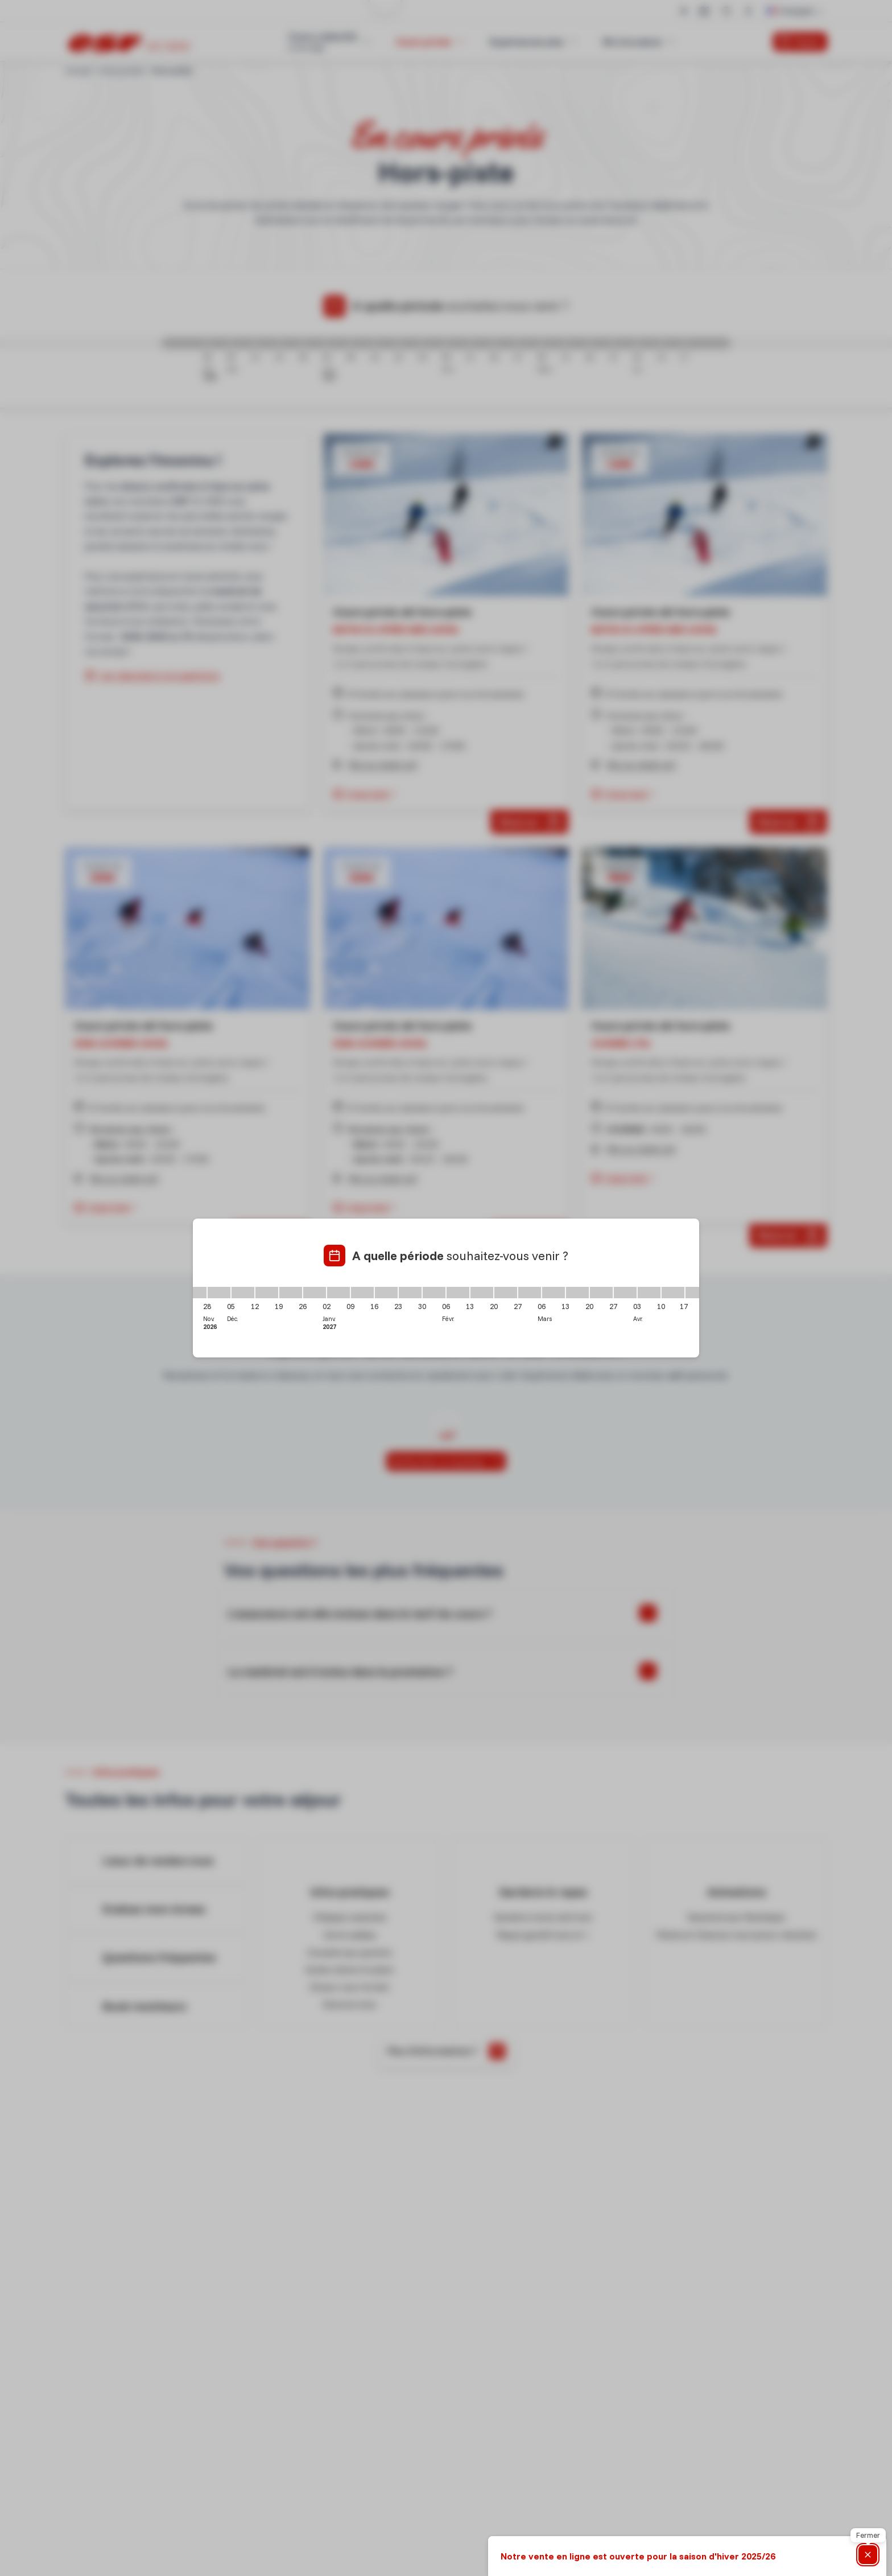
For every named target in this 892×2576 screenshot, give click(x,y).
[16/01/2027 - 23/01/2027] (386, 1292)
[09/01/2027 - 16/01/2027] (362, 1292)
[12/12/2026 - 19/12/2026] (266, 1292)
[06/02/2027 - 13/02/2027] (458, 1292)
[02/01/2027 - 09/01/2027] (338, 1292)
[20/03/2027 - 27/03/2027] (601, 1292)
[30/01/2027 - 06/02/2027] (434, 1292)
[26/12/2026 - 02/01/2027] (314, 1292)
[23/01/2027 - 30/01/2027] (410, 1292)
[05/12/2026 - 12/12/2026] (243, 1292)
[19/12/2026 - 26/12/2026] (290, 1292)
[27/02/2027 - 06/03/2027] (529, 1292)
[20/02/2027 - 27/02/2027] (505, 1292)
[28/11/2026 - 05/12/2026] (219, 1292)
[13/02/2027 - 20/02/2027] (481, 1292)
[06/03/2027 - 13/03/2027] (553, 1292)
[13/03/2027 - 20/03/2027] (577, 1292)
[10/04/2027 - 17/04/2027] (673, 1292)
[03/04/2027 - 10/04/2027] (649, 1292)
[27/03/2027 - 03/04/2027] (625, 1292)
